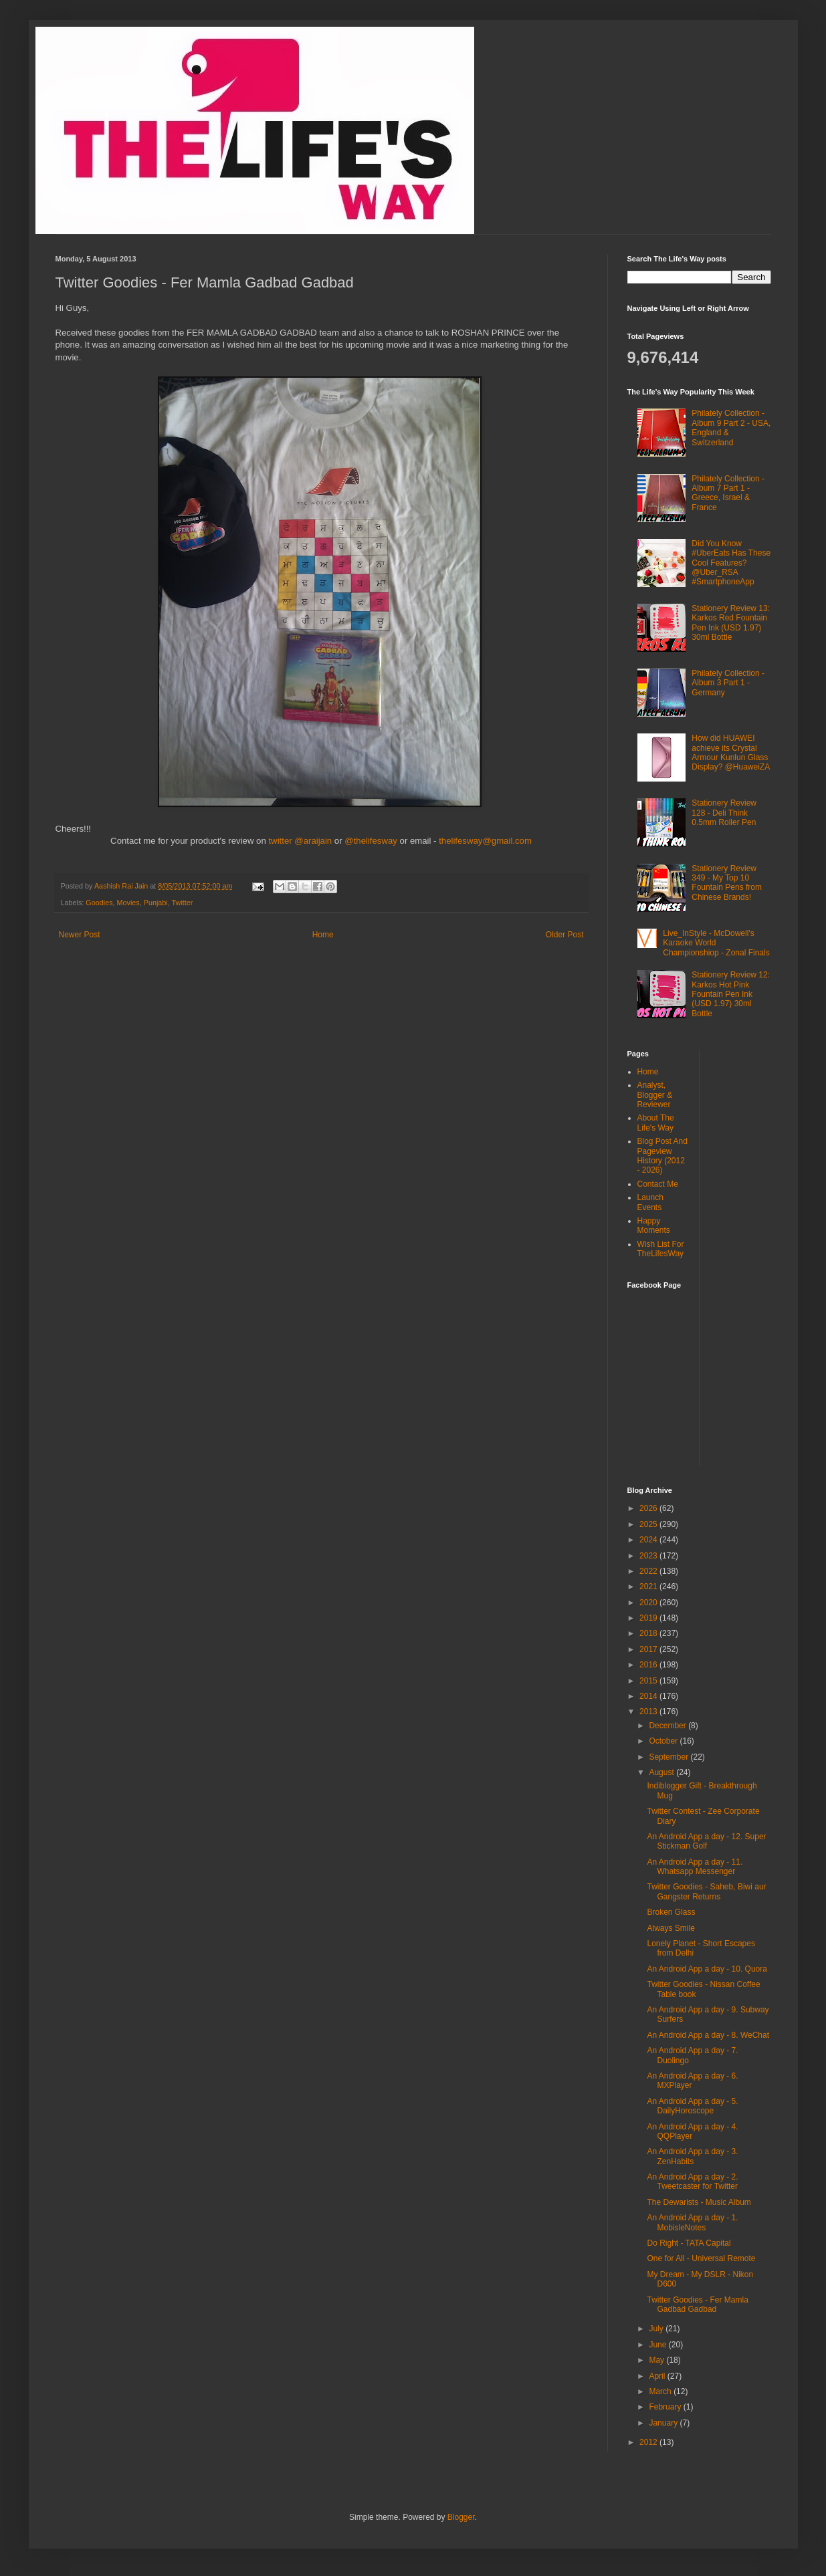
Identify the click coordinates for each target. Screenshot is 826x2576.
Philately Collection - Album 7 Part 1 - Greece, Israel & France (728, 493)
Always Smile (670, 1928)
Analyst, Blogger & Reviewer (655, 1094)
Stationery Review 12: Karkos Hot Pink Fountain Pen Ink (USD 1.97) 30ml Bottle (731, 994)
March (661, 2391)
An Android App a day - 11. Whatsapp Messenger (694, 1866)
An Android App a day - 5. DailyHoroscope (692, 2106)
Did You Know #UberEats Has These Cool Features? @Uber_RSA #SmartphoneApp (731, 563)
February (666, 2407)
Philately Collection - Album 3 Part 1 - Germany (728, 683)
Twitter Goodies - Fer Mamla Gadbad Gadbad (697, 2304)
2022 (649, 1571)
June (658, 2344)
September (669, 1757)
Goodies (99, 903)
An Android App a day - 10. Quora (706, 1969)
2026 (649, 1508)
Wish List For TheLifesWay (660, 1249)
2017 (649, 1649)
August (662, 1772)
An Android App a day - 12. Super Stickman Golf (706, 1841)
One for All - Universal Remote (701, 2258)
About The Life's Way (655, 1122)
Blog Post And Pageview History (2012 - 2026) (662, 1156)
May (657, 2360)
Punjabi (156, 903)
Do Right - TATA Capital (688, 2243)
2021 (649, 1586)
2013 (649, 1711)
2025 (649, 1524)
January (664, 2423)
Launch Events (650, 1202)
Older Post (565, 934)
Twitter (182, 903)
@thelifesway (371, 841)
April (658, 2376)
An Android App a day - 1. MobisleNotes (692, 2222)
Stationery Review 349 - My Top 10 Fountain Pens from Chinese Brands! (727, 883)
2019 (649, 1618)
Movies (128, 903)
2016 (649, 1664)
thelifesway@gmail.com (485, 841)
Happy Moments (653, 1225)
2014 (649, 1696)
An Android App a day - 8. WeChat (708, 2035)
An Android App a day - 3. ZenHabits (692, 2156)
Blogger (461, 2517)
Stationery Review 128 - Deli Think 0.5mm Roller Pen (724, 812)
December (668, 1725)
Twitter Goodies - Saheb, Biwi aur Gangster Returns (706, 1891)
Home (323, 934)
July (657, 2328)
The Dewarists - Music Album (698, 2202)
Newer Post (79, 934)
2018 (649, 1633)
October (664, 1741)
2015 (649, 1680)
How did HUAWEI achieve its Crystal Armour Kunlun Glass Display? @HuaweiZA (731, 752)
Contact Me (657, 1184)
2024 (649, 1539)
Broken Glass (671, 1912)
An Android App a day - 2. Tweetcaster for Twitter (692, 2181)
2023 (649, 1555)
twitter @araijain (301, 841)
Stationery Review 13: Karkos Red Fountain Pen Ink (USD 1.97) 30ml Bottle (731, 623)
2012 (649, 2442)
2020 (649, 1602)
